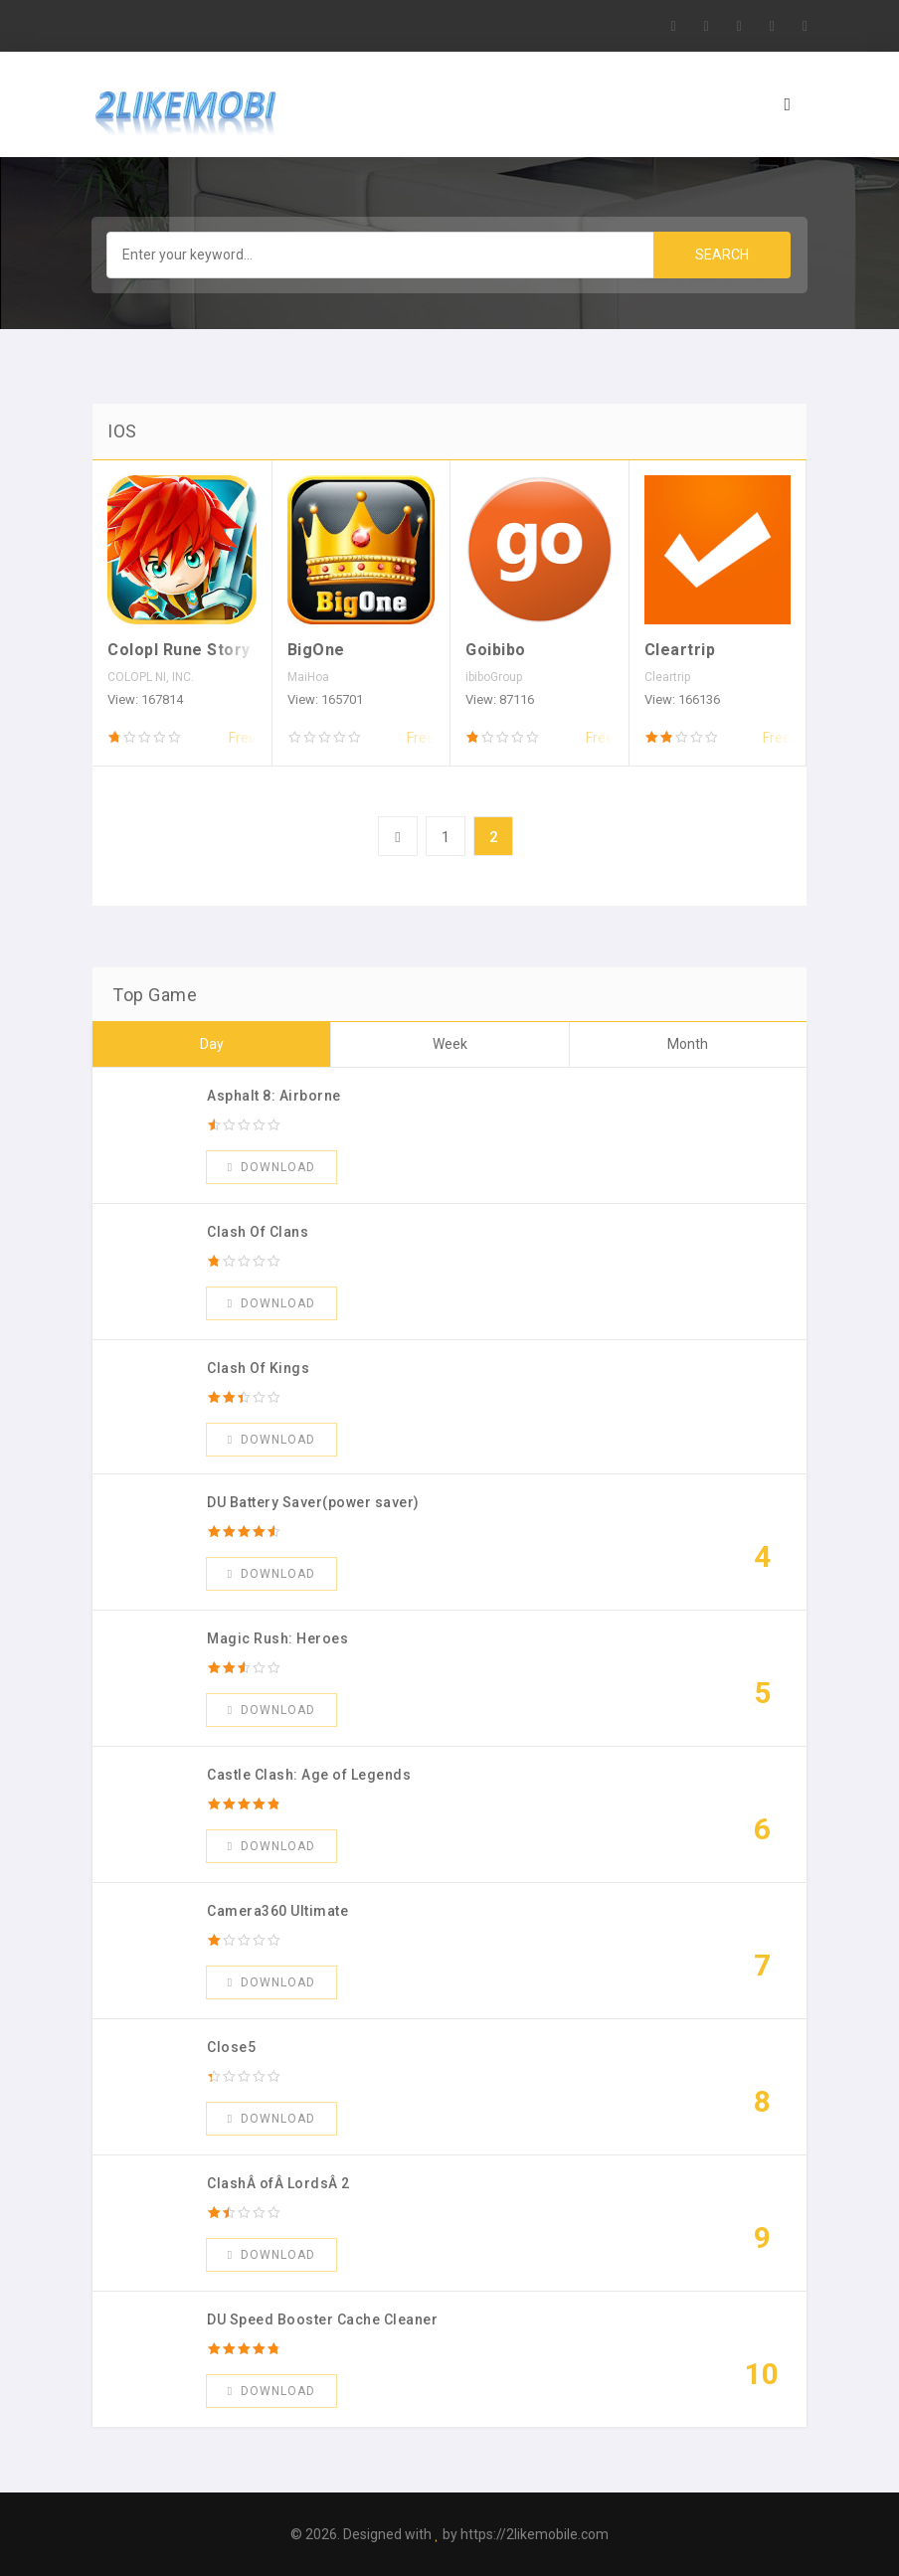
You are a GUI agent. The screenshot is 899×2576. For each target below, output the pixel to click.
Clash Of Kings (258, 1368)
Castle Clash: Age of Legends (309, 1775)
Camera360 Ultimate (277, 1911)
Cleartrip (680, 649)
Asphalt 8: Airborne (274, 1096)
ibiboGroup (493, 677)
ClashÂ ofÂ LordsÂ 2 (278, 2183)
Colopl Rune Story (179, 649)
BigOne (316, 649)
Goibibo (495, 649)
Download (271, 1167)
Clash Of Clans (257, 1232)
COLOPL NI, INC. (150, 677)
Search (722, 254)
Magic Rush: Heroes (277, 1638)
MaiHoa (308, 677)
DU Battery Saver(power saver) (313, 1502)
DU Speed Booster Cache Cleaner (322, 2319)
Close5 (231, 2047)
